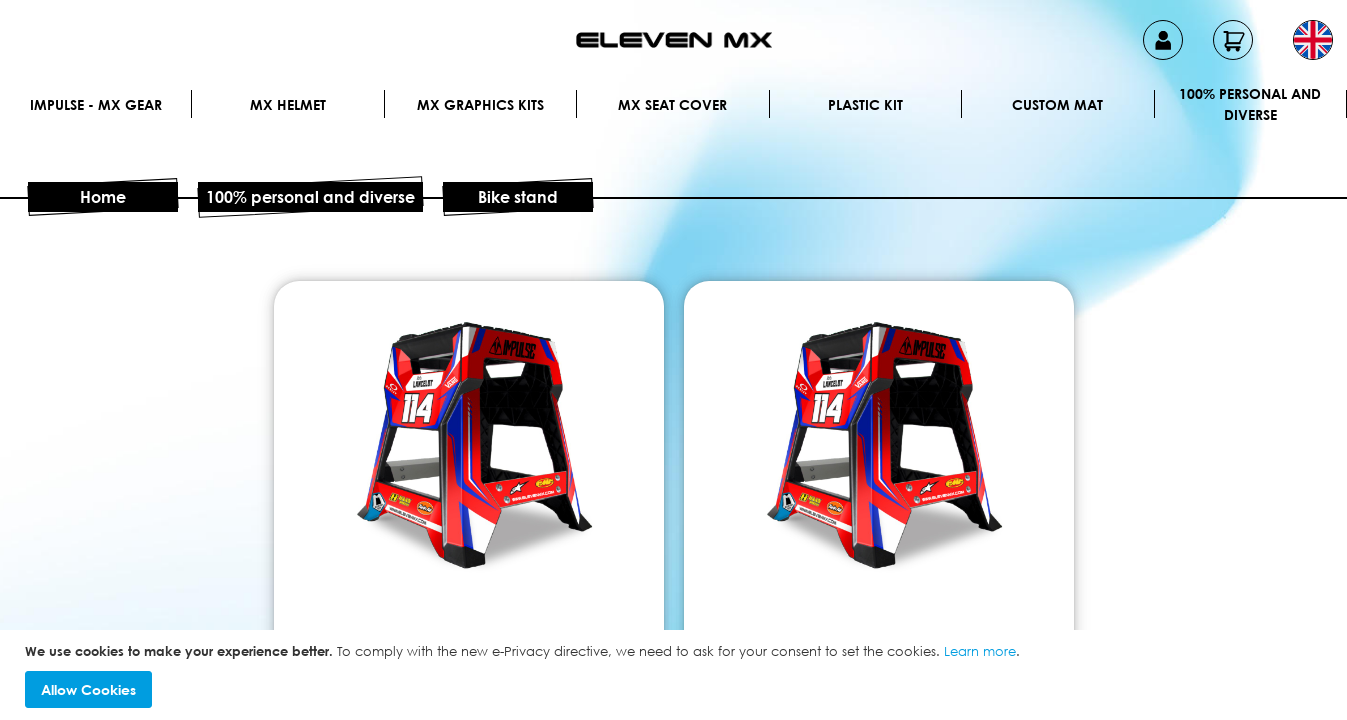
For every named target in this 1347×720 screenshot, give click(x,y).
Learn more (980, 651)
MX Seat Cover (672, 104)
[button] (1313, 40)
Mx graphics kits (480, 104)
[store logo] (674, 40)
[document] (676, 675)
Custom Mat (1057, 104)
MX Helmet (288, 104)
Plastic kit (865, 104)
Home (103, 197)
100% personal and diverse (1250, 104)
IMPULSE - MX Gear (96, 104)
